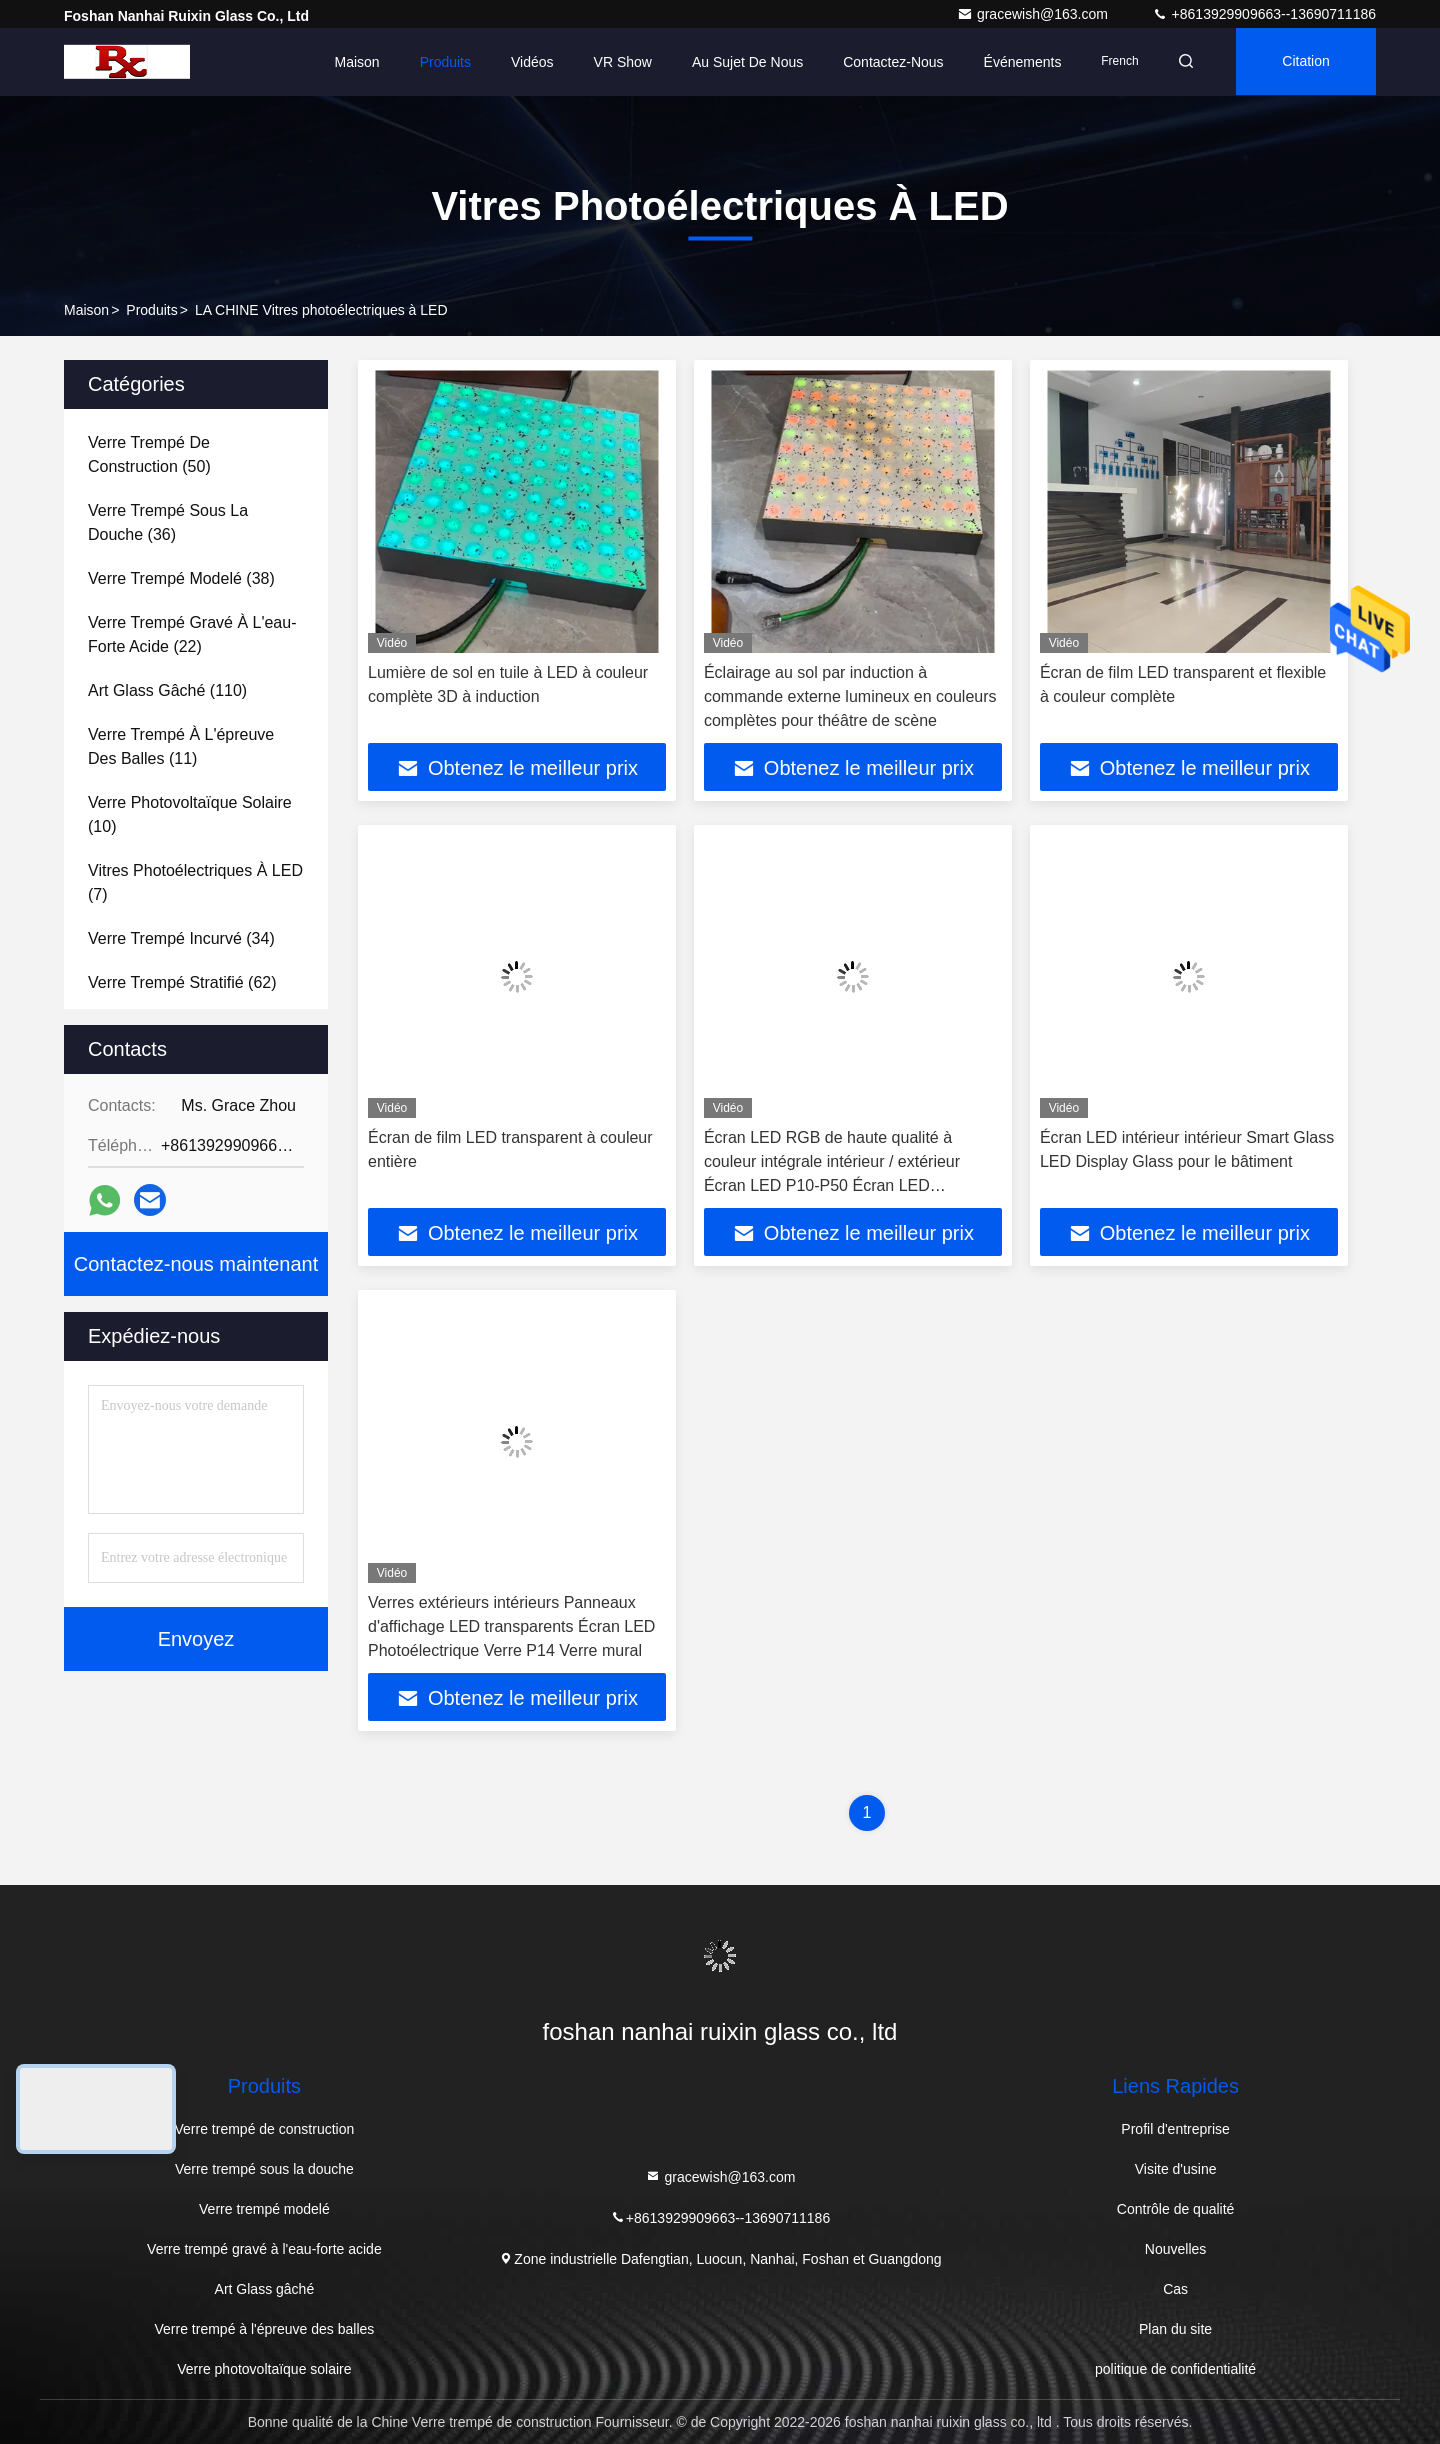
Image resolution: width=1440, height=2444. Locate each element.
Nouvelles (1175, 2249)
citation (1304, 62)
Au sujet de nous (741, 62)
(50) (149, 454)
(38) (181, 578)
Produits (438, 62)
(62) (182, 982)
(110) (167, 690)
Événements (1016, 62)
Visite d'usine (1176, 2169)
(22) (192, 634)
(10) (190, 814)
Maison (350, 62)
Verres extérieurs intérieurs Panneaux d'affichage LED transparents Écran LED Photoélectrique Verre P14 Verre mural (511, 1626)
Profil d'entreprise (1175, 2129)
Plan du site (1175, 2329)
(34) (181, 938)
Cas (1175, 2289)
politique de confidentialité (1175, 2369)
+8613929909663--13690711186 (1264, 14)
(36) (168, 522)
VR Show (616, 62)
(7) (195, 882)
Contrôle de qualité (1176, 2209)
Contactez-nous (887, 62)
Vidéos (526, 62)
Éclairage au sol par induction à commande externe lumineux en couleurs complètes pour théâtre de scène (850, 696)
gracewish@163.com (1034, 14)
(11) (181, 746)
